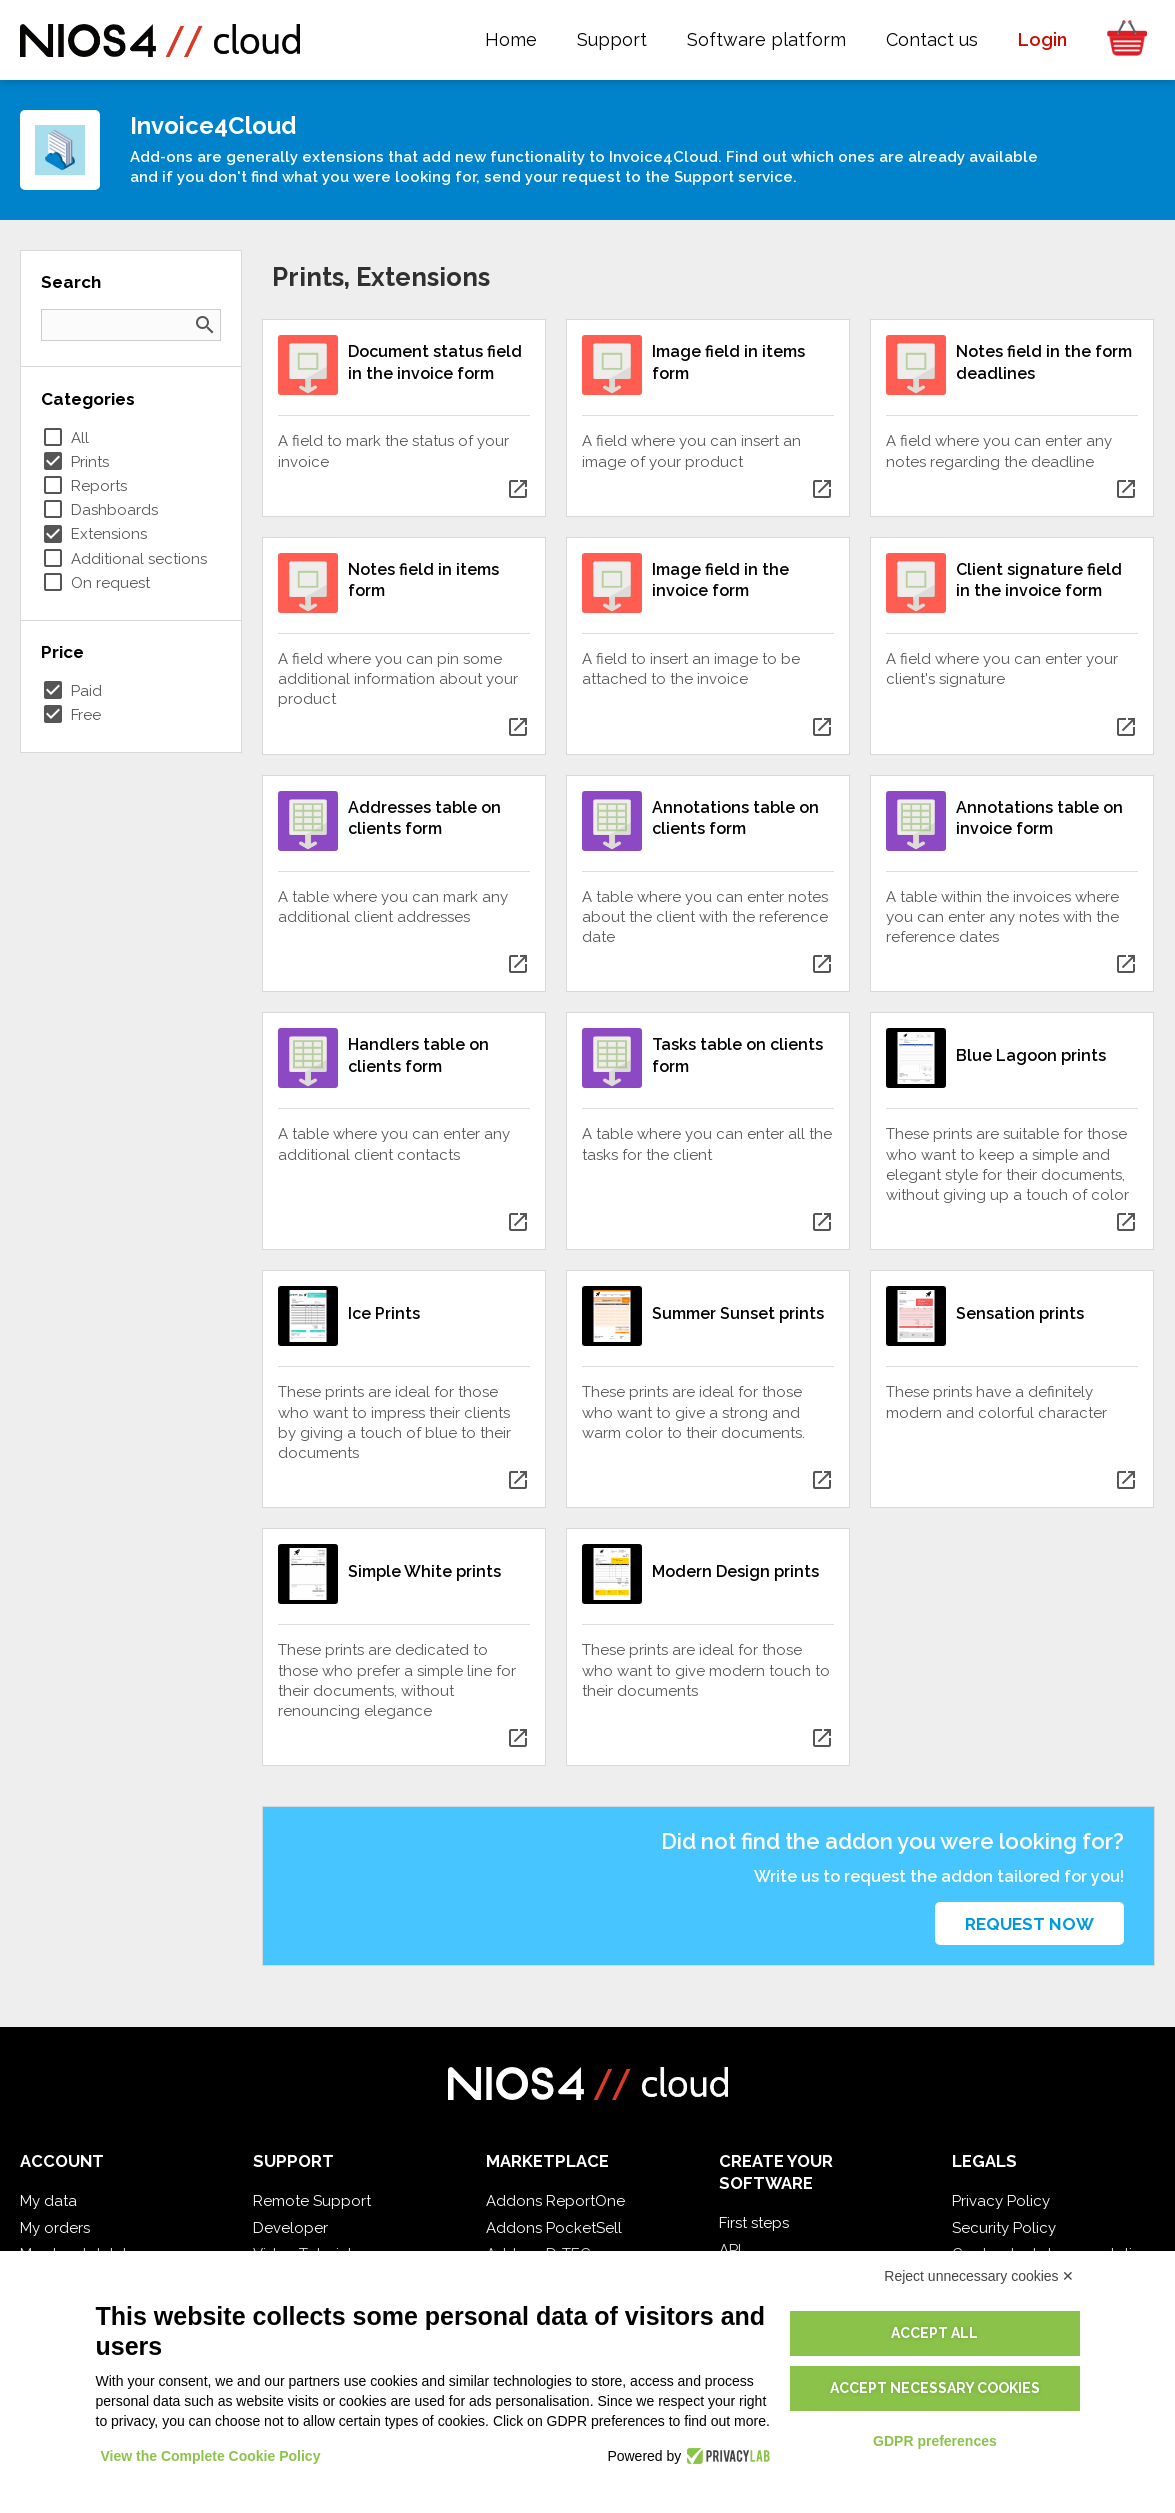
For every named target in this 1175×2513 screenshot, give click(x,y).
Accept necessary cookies (935, 2388)
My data (48, 2201)
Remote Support (312, 2201)
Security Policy (1004, 2228)
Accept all (934, 2333)
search (205, 325)
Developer (290, 2228)
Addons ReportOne (555, 2201)
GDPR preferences (935, 2441)
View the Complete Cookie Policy (211, 2456)
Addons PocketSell (554, 2228)
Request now (1029, 1924)
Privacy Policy (1001, 2201)
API (730, 2250)
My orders (55, 2228)
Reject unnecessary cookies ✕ (979, 2276)
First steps (754, 2223)
